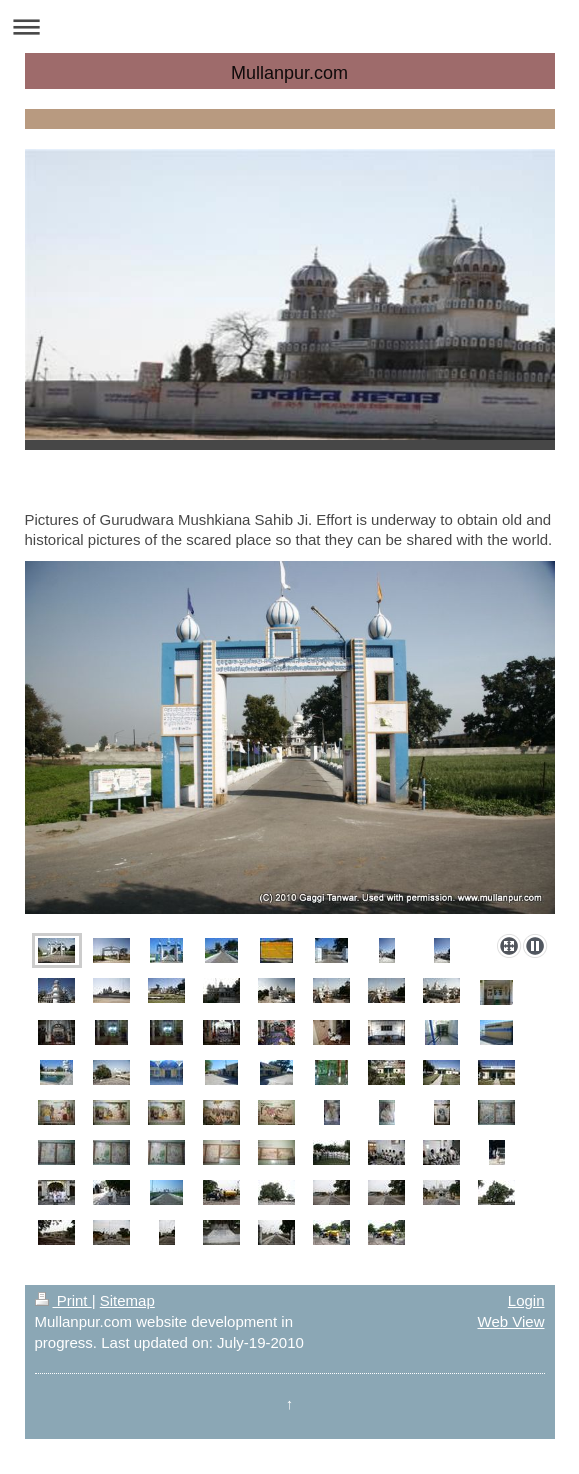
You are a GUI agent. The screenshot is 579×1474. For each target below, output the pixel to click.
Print (63, 1300)
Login (526, 1300)
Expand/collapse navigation (289, 26)
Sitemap (127, 1300)
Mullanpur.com (289, 73)
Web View (511, 1321)
